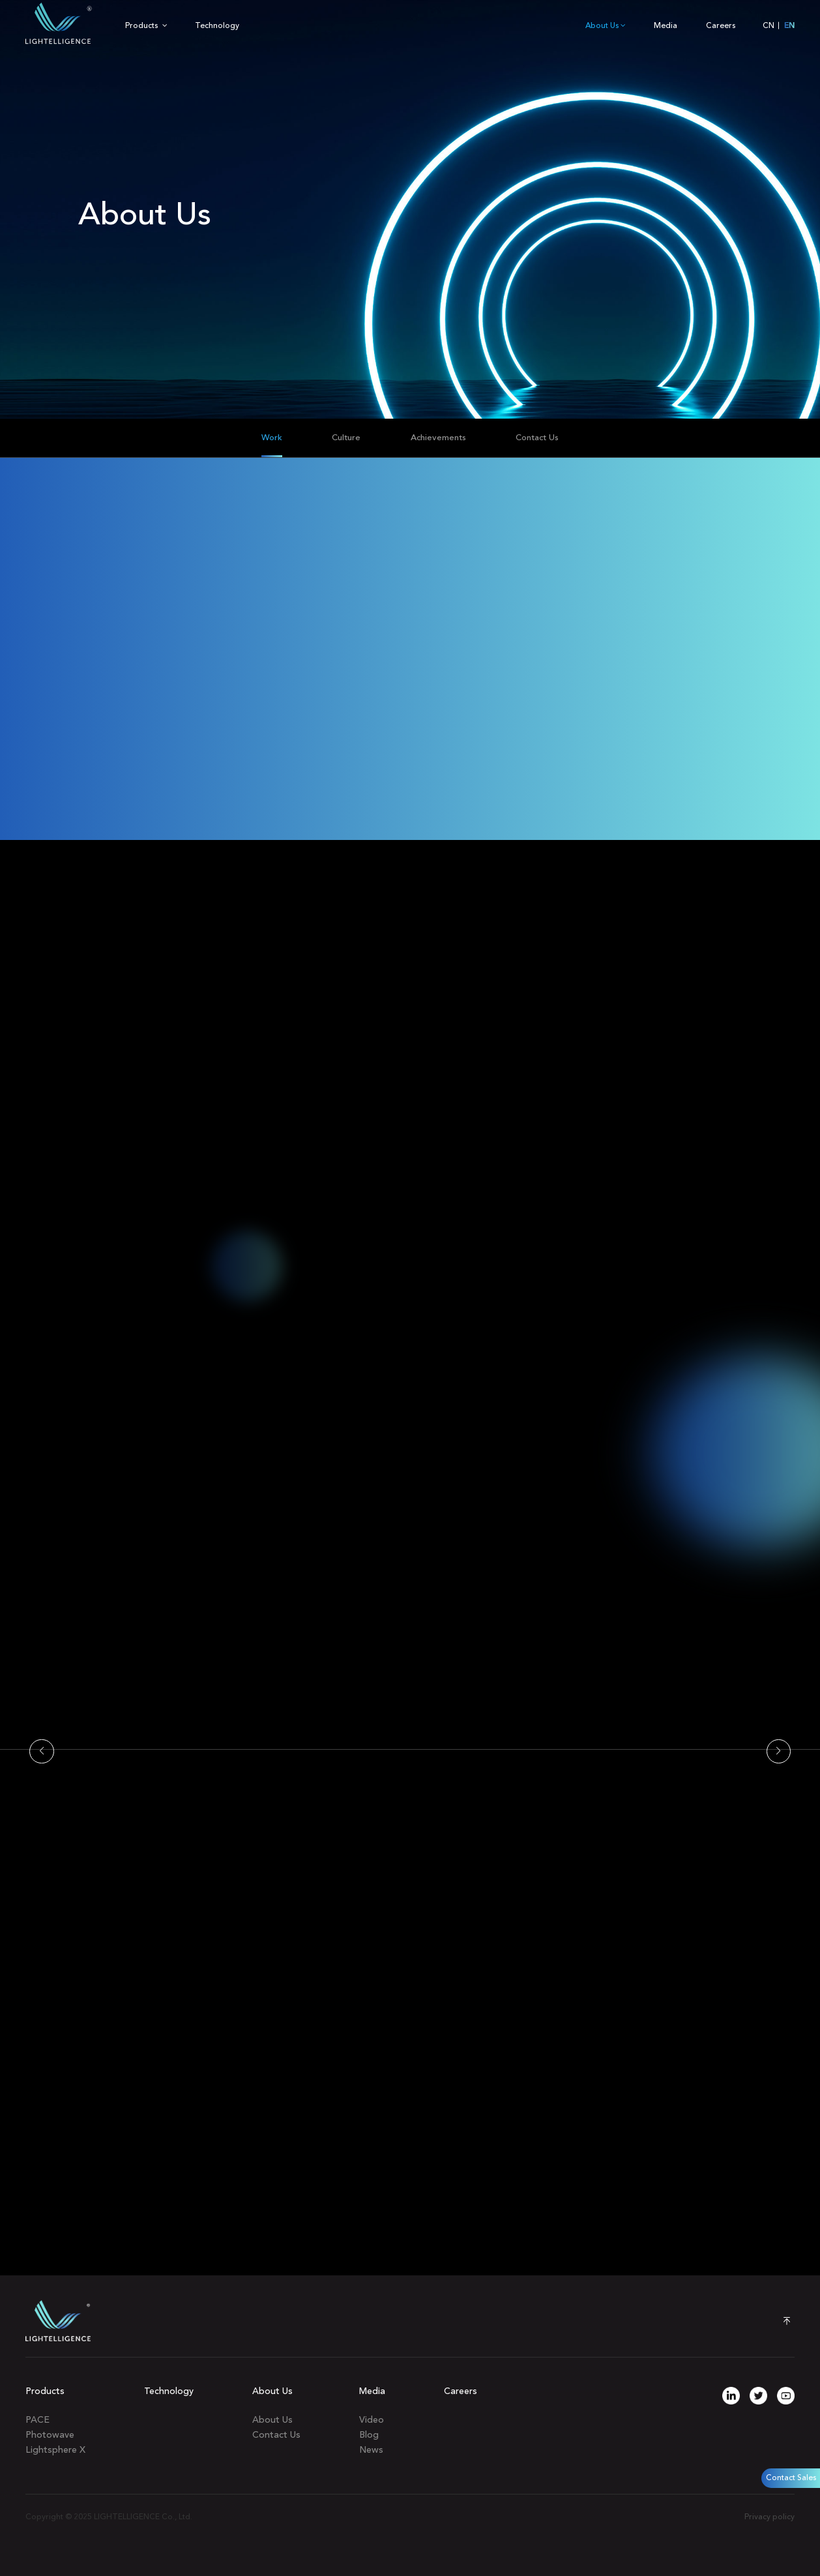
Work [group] (271, 438)
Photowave (49, 2435)
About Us (605, 26)
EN (789, 26)
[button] (41, 1751)
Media (665, 26)
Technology (217, 26)
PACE (37, 2420)
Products (146, 26)
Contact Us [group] (537, 438)
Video (371, 2420)
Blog (369, 2435)
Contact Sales (791, 2478)
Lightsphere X (55, 2450)
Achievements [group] (438, 438)
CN (768, 26)
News (371, 2450)
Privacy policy (769, 2517)
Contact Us (276, 2435)
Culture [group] (346, 438)
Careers (720, 26)
